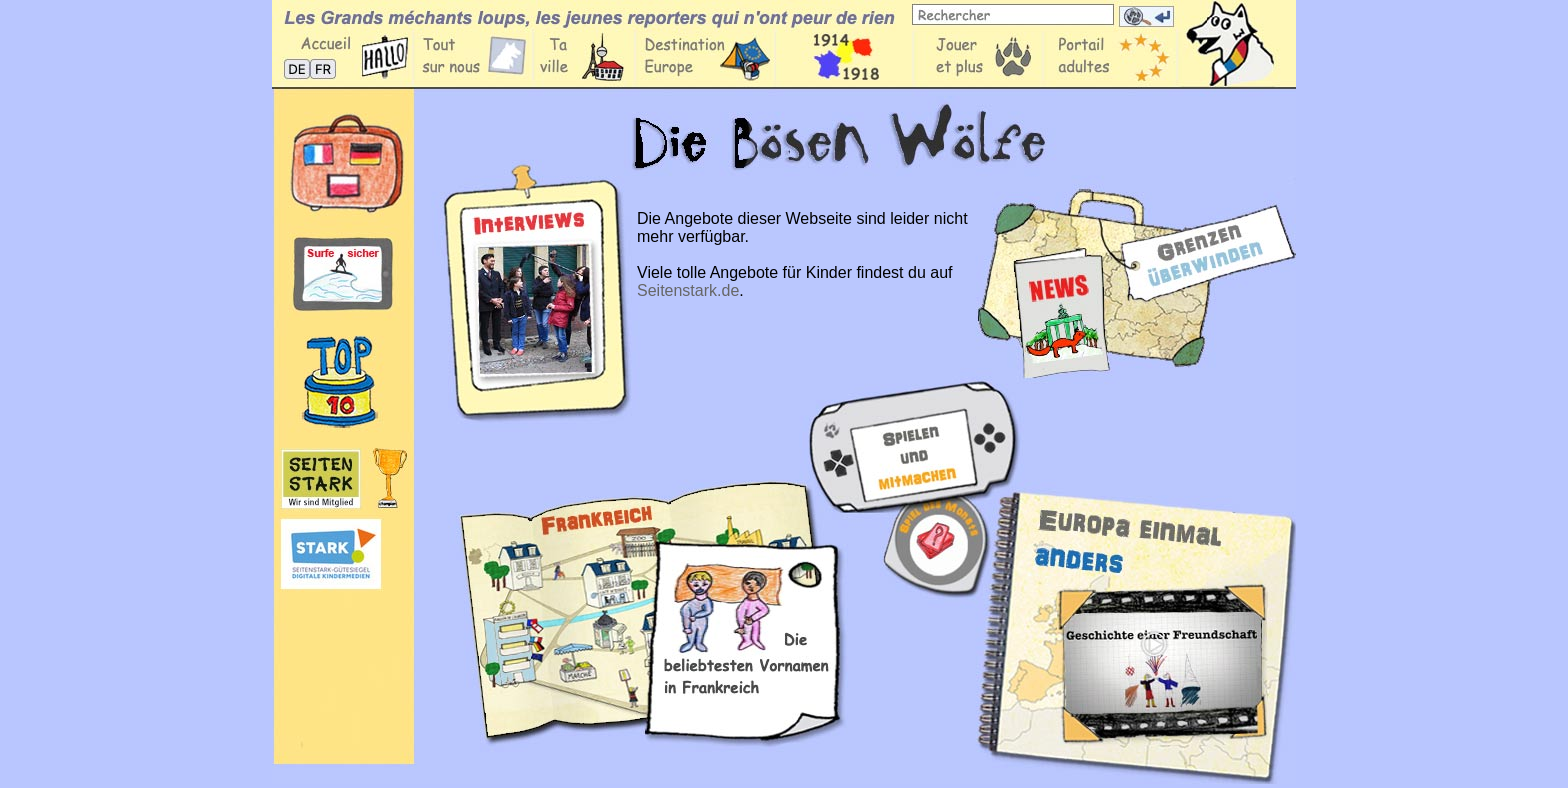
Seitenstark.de (688, 290)
